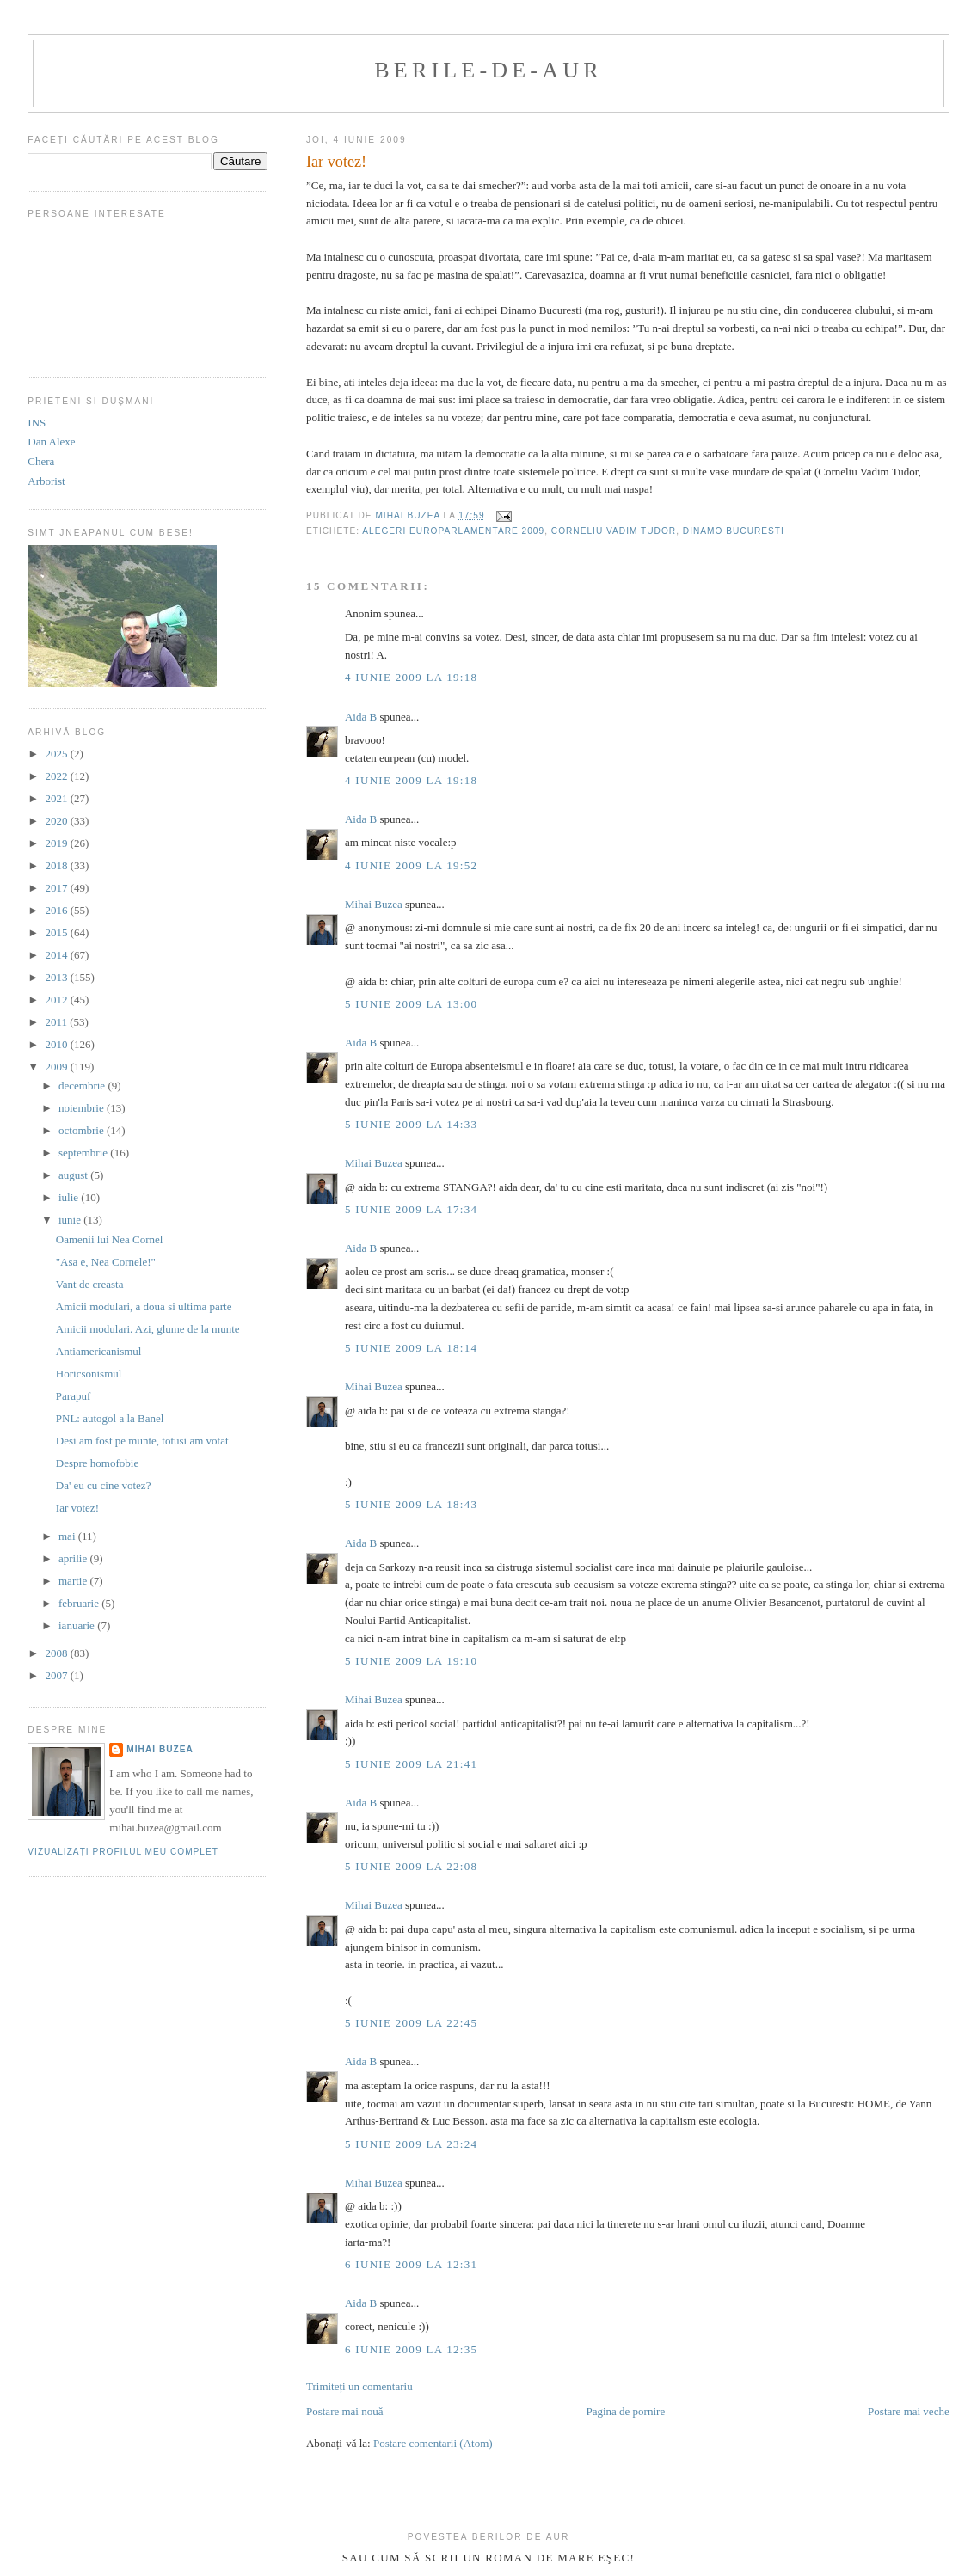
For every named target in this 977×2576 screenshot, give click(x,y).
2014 (57, 954)
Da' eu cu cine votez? (103, 1485)
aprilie (73, 1558)
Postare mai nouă (345, 2411)
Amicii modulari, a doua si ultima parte (144, 1306)
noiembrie (82, 1107)
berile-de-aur (488, 70)
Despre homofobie (97, 1463)
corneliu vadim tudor (613, 531)
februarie (79, 1603)
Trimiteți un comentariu (359, 2386)
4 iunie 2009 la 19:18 (411, 677)
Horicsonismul (89, 1373)
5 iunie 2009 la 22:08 (411, 1866)
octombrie (82, 1130)
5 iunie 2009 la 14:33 (411, 1124)
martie (73, 1580)
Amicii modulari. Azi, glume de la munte (148, 1328)
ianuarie (77, 1625)
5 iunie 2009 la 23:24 (411, 2143)
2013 (57, 977)
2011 (57, 1021)
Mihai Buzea (373, 904)
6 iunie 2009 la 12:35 (411, 2349)
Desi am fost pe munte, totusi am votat (142, 1440)
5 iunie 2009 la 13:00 (411, 1003)
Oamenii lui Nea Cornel (109, 1239)
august (74, 1174)
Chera (41, 461)
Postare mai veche (908, 2411)
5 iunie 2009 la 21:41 (411, 1763)
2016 (57, 910)
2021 (57, 798)
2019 (57, 843)
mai (68, 1536)
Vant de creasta (90, 1284)
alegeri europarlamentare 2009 (453, 531)
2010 (57, 1044)
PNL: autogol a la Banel (110, 1418)
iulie (69, 1197)
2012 (57, 999)
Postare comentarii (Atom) (433, 2443)
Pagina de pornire (625, 2411)
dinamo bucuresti (733, 531)
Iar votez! (77, 1507)
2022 (57, 776)
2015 (57, 932)
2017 (57, 887)
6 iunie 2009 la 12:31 (411, 2264)
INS (37, 422)
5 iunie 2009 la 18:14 (411, 1347)
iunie (70, 1219)
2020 (57, 820)
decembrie (83, 1085)
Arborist (46, 481)
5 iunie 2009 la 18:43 (411, 1504)
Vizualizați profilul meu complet (123, 1851)
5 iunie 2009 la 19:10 (411, 1660)
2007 (57, 1675)
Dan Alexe (51, 441)
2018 (57, 865)
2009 (57, 1066)
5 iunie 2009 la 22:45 (411, 2022)
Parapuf (73, 1395)
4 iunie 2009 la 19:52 (411, 865)
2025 (57, 753)
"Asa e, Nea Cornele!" (106, 1261)
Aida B (361, 716)
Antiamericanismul (99, 1351)
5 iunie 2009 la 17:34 (411, 1209)
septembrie (84, 1152)
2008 (57, 1653)
